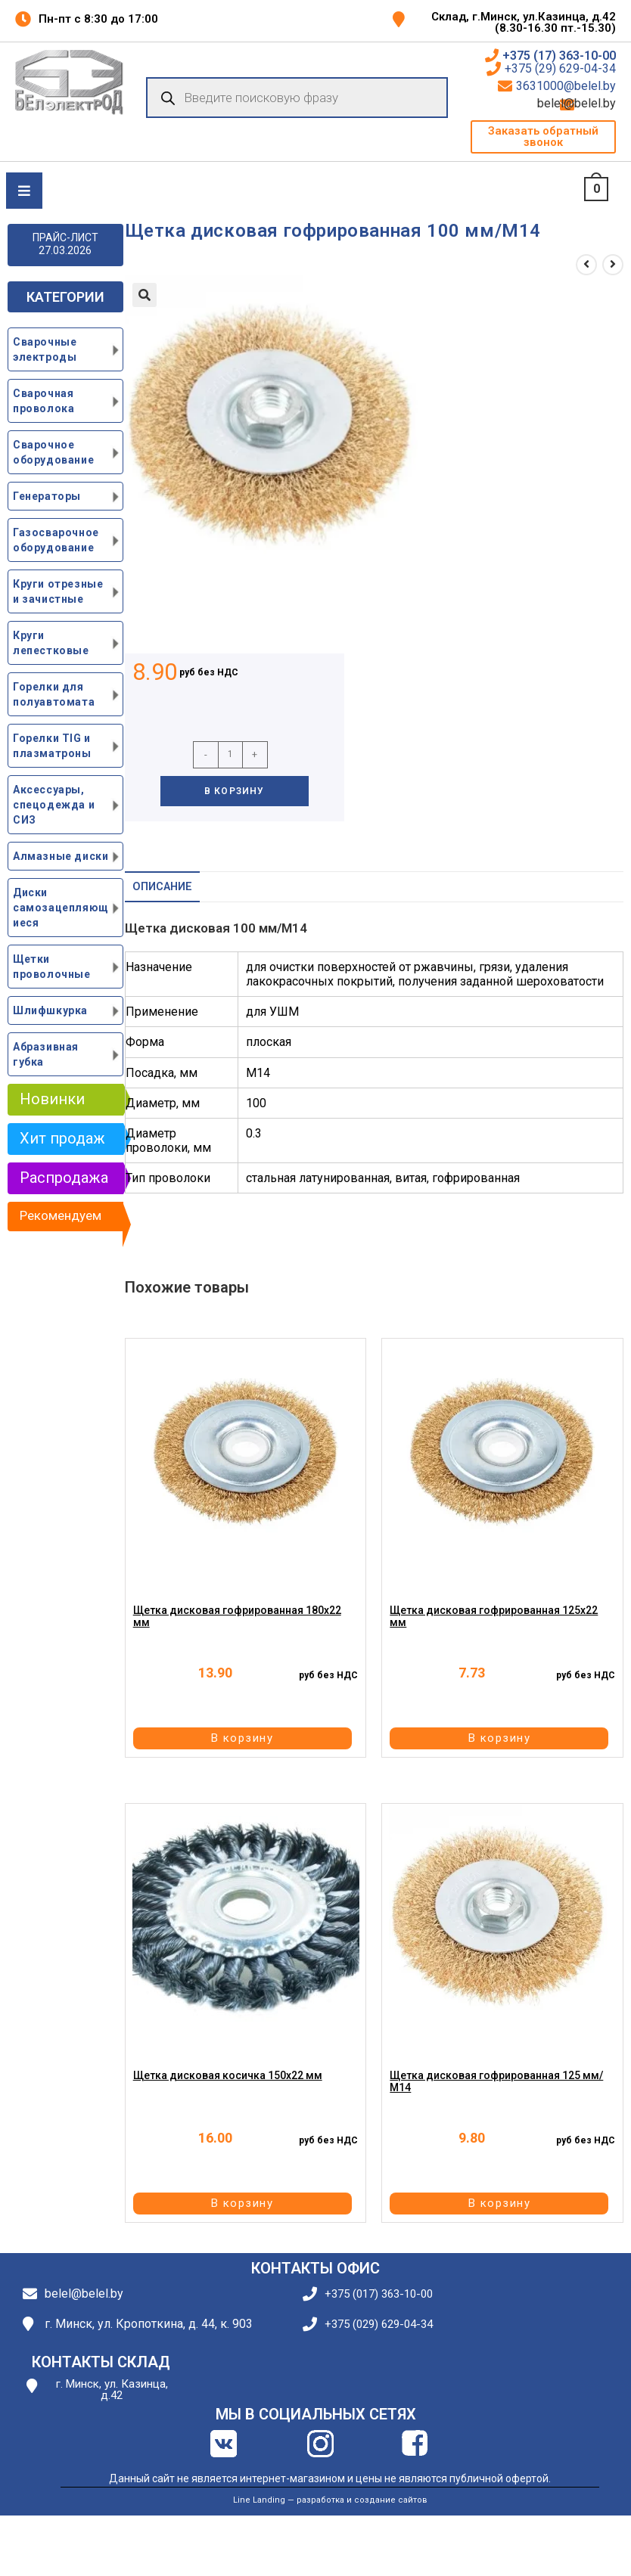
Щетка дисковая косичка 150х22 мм (227, 2076)
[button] (543, 137)
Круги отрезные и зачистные (58, 591)
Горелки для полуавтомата (54, 694)
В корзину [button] (244, 1738)
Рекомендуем (60, 1215)
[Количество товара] (230, 754)
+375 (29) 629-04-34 (560, 69)
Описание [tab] (162, 886)
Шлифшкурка (50, 1010)
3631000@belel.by (566, 86)
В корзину (234, 791)
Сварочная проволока (43, 400)
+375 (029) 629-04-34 (379, 2324)
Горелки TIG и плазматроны (52, 745)
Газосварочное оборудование (56, 540)
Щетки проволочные (52, 966)
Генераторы (47, 496)
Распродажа (64, 1178)
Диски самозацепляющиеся (61, 907)
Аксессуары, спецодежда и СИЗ (54, 805)
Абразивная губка (46, 1054)
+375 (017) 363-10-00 (379, 2294)
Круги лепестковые (51, 642)
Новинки (52, 1099)
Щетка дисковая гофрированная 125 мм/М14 (496, 2082)
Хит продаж (62, 1138)
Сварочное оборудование (53, 452)
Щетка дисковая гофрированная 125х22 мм (494, 1617)
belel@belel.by (597, 104)
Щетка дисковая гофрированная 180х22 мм (237, 1617)
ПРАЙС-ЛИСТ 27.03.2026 (65, 243)
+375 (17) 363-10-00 (559, 56)
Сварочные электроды (44, 349)
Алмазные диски (60, 856)
